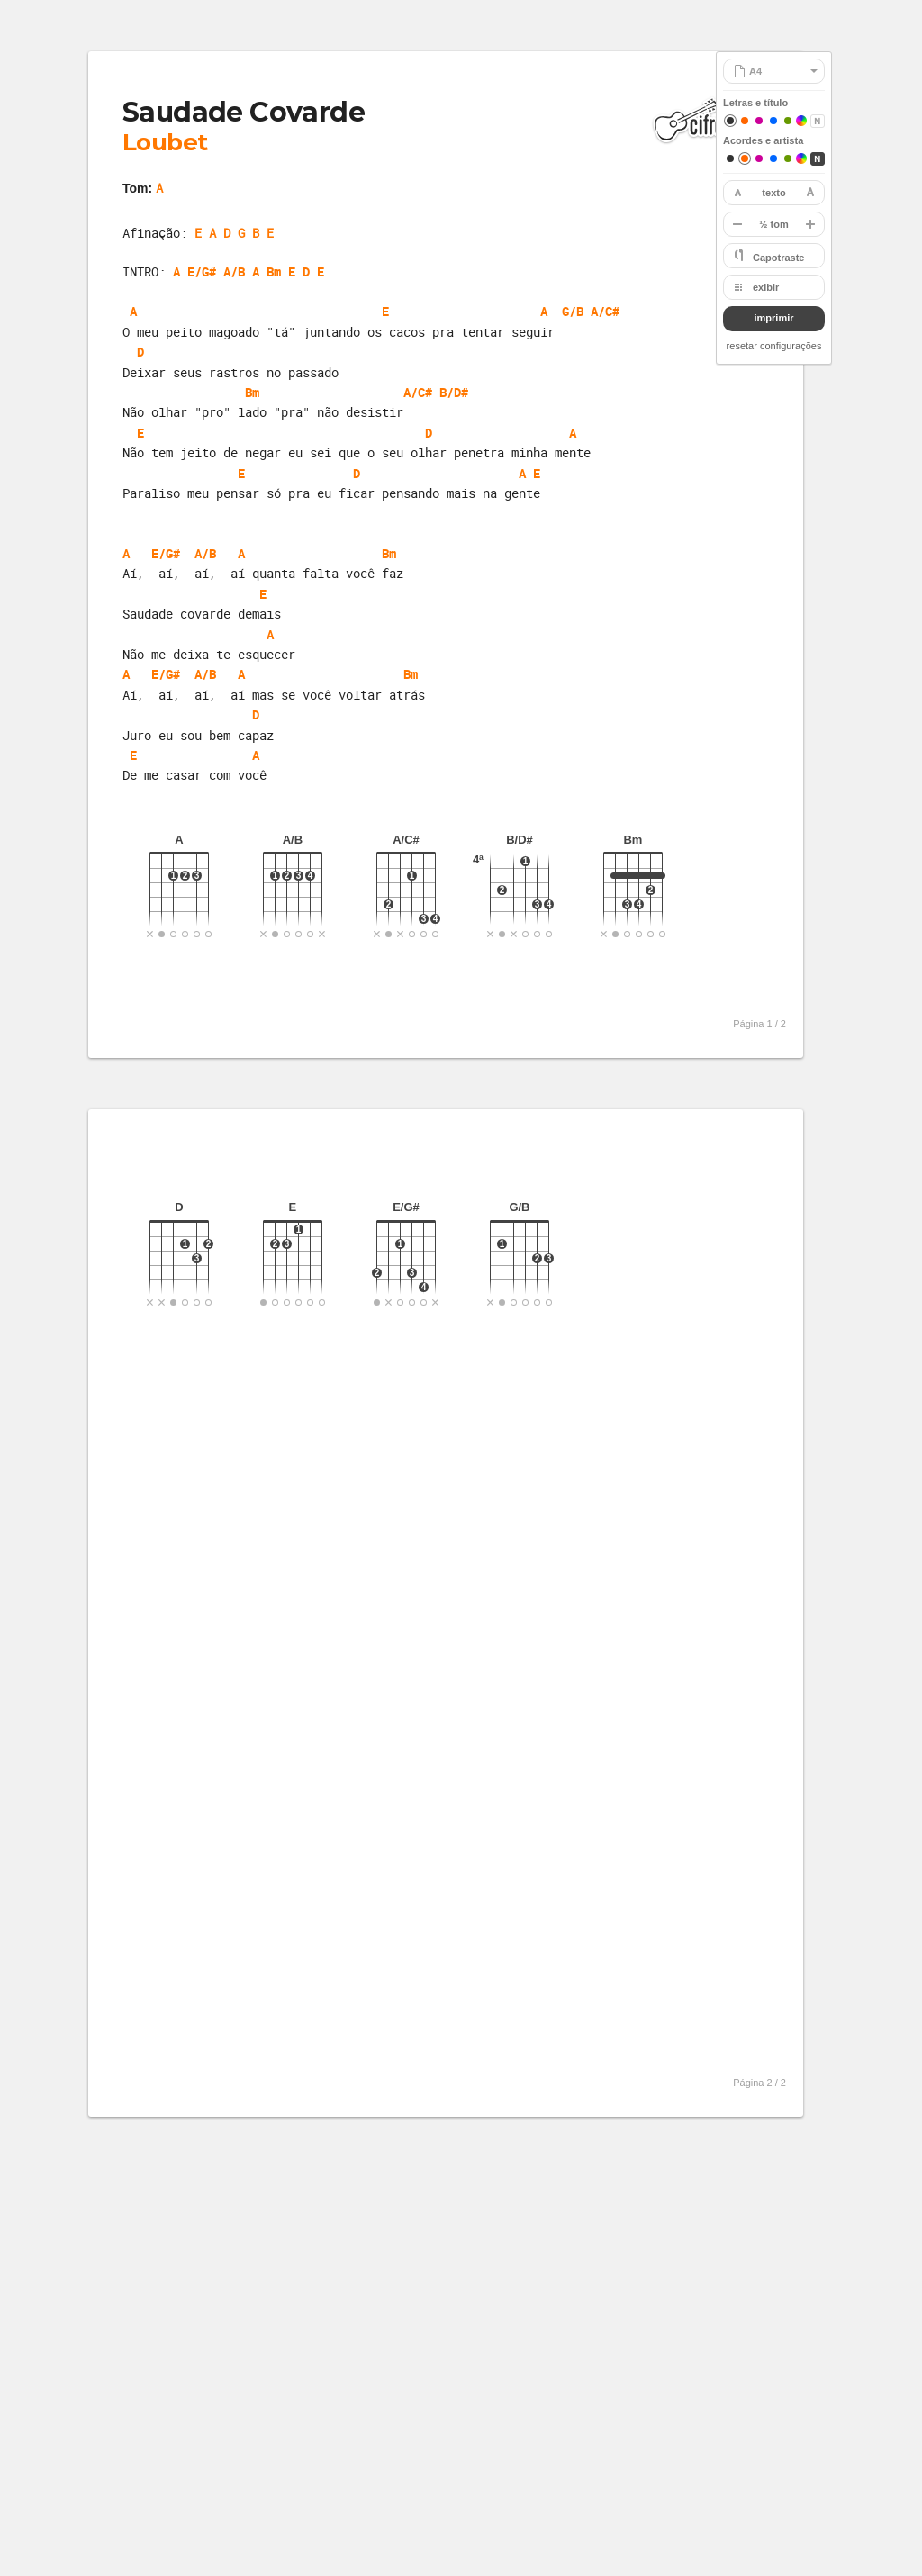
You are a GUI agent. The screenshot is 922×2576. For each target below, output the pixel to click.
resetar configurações (774, 345)
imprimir (773, 317)
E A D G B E (234, 232)
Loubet (165, 142)
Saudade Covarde (243, 112)
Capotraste (778, 257)
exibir (766, 287)
